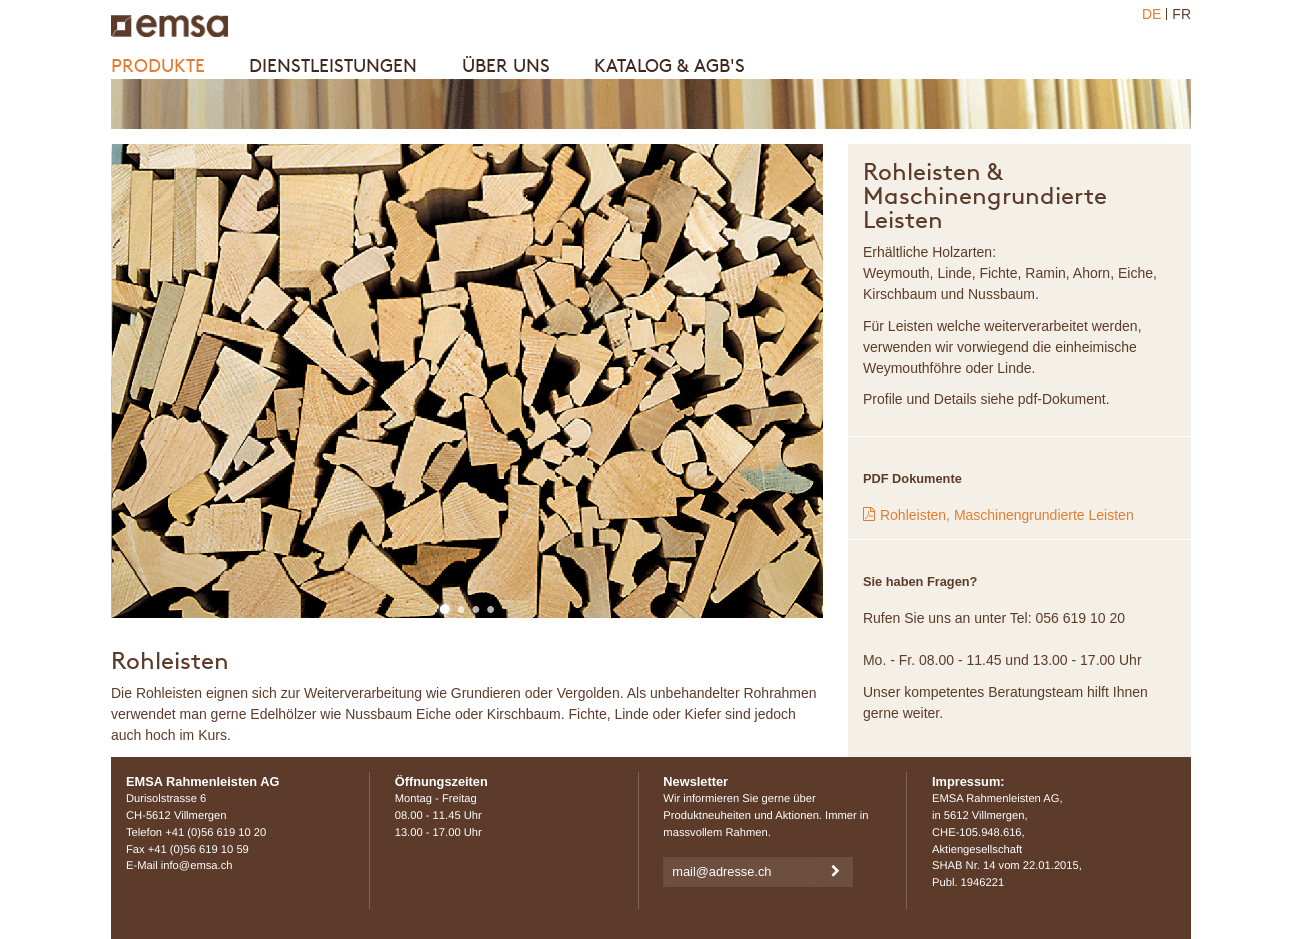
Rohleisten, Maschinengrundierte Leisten (1007, 515)
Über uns (506, 65)
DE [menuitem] (1151, 14)
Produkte (158, 65)
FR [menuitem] (1181, 14)
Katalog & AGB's (669, 65)
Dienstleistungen (333, 65)
